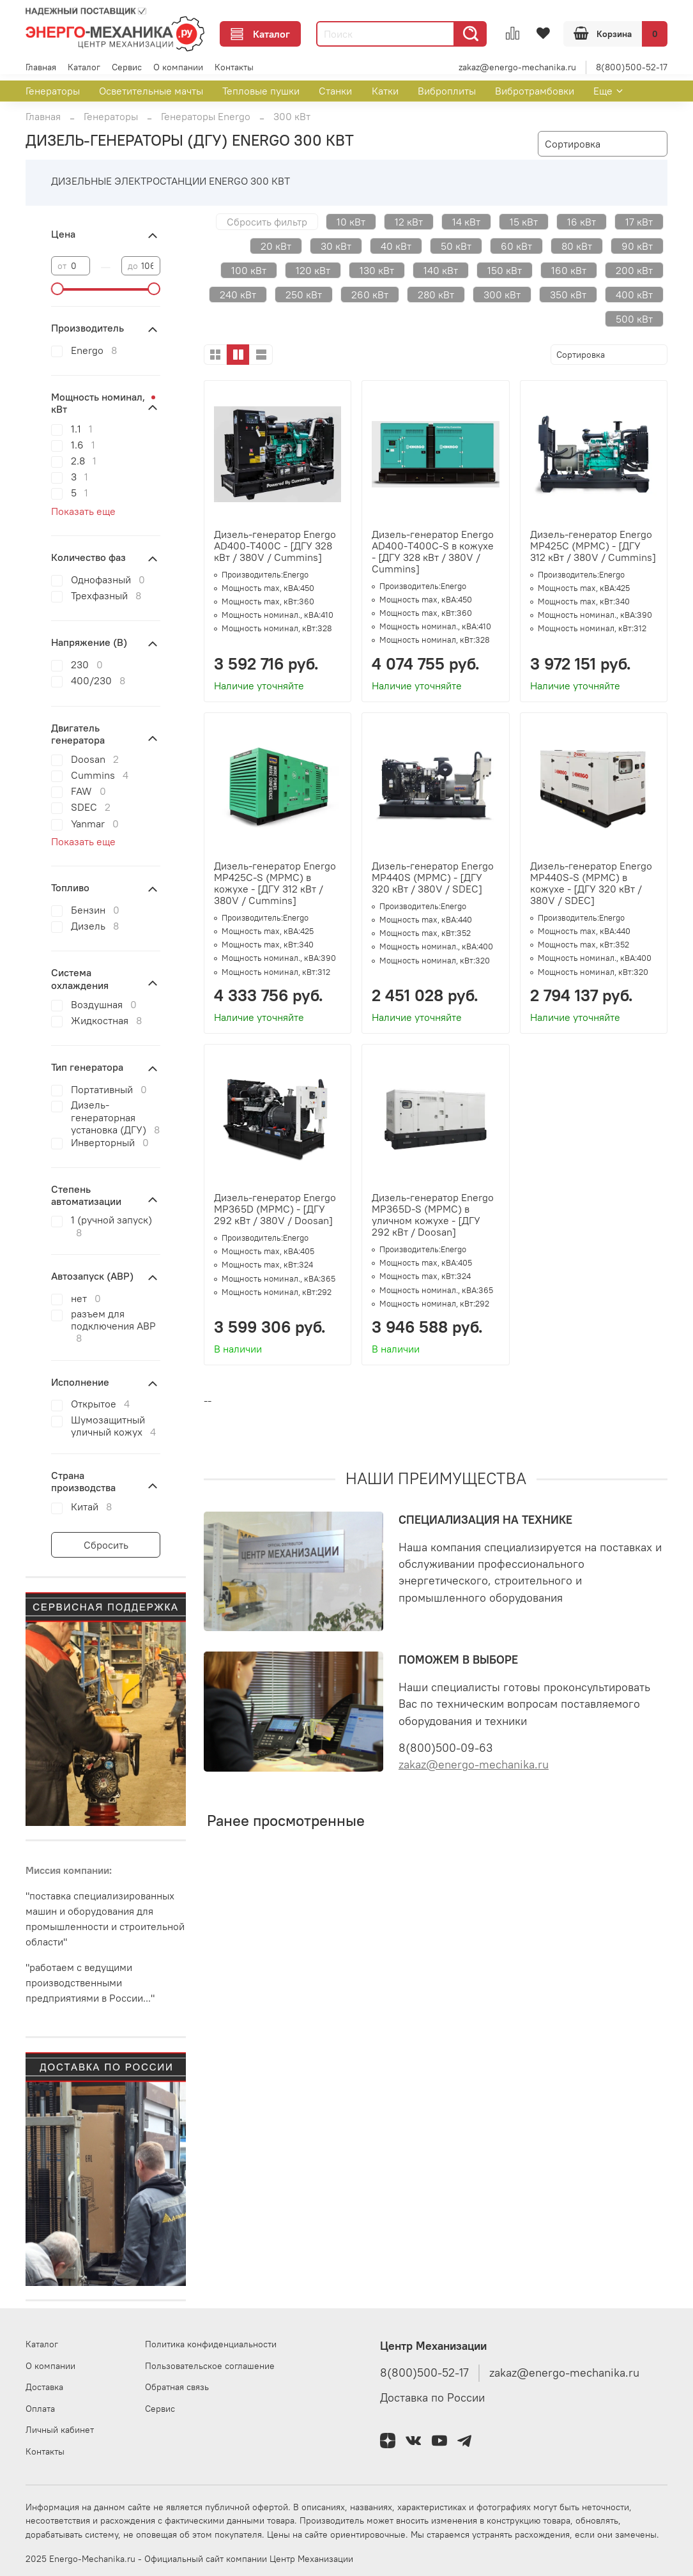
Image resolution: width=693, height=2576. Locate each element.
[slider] (57, 288)
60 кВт (516, 246)
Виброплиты (447, 90)
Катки (385, 90)
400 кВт (634, 294)
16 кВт (581, 221)
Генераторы (53, 90)
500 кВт (634, 318)
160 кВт (568, 270)
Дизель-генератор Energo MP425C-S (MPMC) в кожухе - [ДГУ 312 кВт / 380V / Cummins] (275, 883)
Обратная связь (177, 2387)
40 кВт (396, 246)
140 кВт (440, 270)
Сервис (127, 67)
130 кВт (377, 270)
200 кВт (634, 270)
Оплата (40, 2408)
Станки (335, 90)
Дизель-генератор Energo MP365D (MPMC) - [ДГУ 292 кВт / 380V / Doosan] (275, 1209)
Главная (41, 67)
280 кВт (436, 294)
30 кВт (336, 246)
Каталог (260, 33)
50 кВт (456, 246)
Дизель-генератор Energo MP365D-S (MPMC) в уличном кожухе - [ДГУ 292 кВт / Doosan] (433, 1214)
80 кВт (576, 246)
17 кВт (639, 221)
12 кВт (409, 221)
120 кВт (313, 270)
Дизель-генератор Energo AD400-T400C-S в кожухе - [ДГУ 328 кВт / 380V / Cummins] (433, 551)
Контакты (234, 67)
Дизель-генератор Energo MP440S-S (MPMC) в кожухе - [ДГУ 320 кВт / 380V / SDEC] (591, 883)
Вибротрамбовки (534, 90)
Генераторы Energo (205, 116)
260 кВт (369, 294)
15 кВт (524, 221)
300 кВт (502, 294)
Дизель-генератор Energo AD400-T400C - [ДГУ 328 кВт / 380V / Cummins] (275, 546)
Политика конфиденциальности (211, 2344)
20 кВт (276, 246)
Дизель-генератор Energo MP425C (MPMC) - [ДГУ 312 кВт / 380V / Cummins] (593, 546)
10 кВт (351, 221)
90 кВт (637, 246)
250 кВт (304, 294)
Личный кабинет (60, 2429)
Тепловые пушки (261, 90)
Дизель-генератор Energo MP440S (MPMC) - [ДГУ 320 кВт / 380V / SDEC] (433, 877)
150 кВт (504, 270)
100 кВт (248, 270)
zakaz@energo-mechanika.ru (517, 67)
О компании (178, 67)
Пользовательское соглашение (210, 2366)
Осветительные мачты (151, 90)
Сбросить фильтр (267, 221)
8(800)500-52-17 (631, 67)
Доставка (44, 2387)
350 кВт (568, 294)
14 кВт (466, 221)
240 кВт (238, 294)
